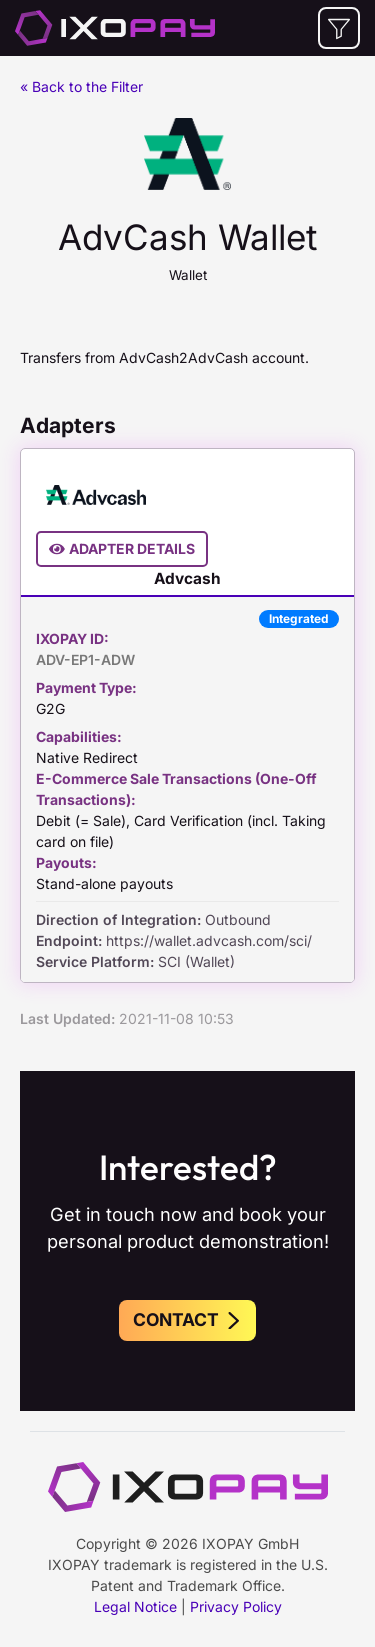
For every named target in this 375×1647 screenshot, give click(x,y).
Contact (188, 1319)
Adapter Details (122, 548)
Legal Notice (135, 1606)
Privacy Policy (236, 1606)
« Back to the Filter (81, 86)
